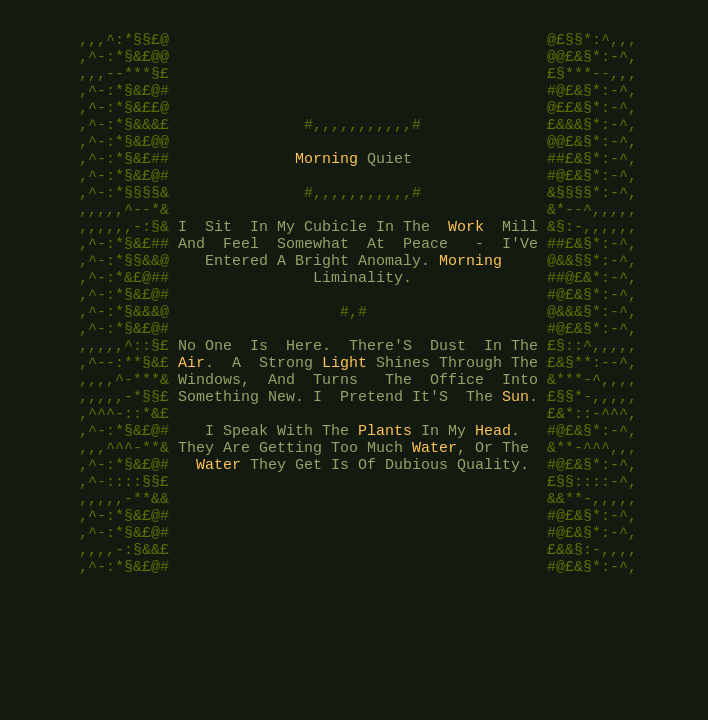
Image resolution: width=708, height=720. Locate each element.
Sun (515, 462)
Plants (385, 502)
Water (434, 522)
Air (191, 422)
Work (466, 262)
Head (493, 502)
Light (344, 422)
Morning (326, 182)
